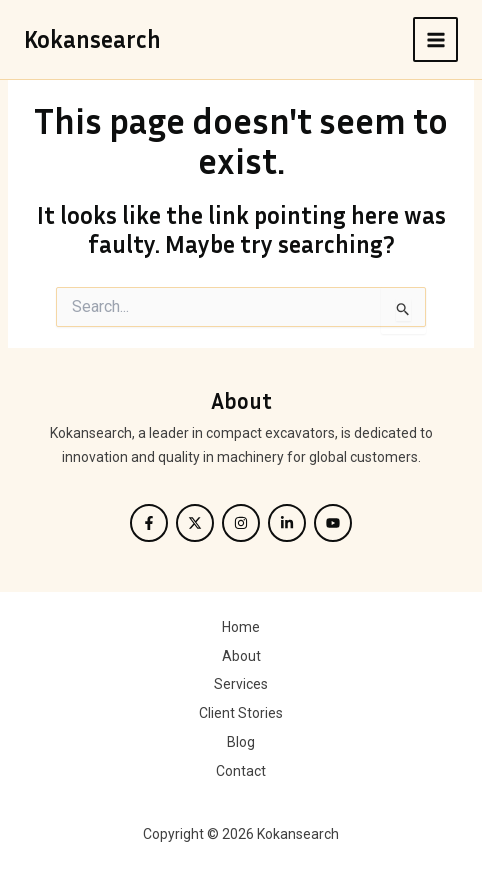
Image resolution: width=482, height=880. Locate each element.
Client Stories (241, 713)
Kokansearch (92, 39)
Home (241, 627)
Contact (241, 771)
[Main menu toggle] (435, 39)
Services (241, 684)
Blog (241, 742)
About (241, 656)
